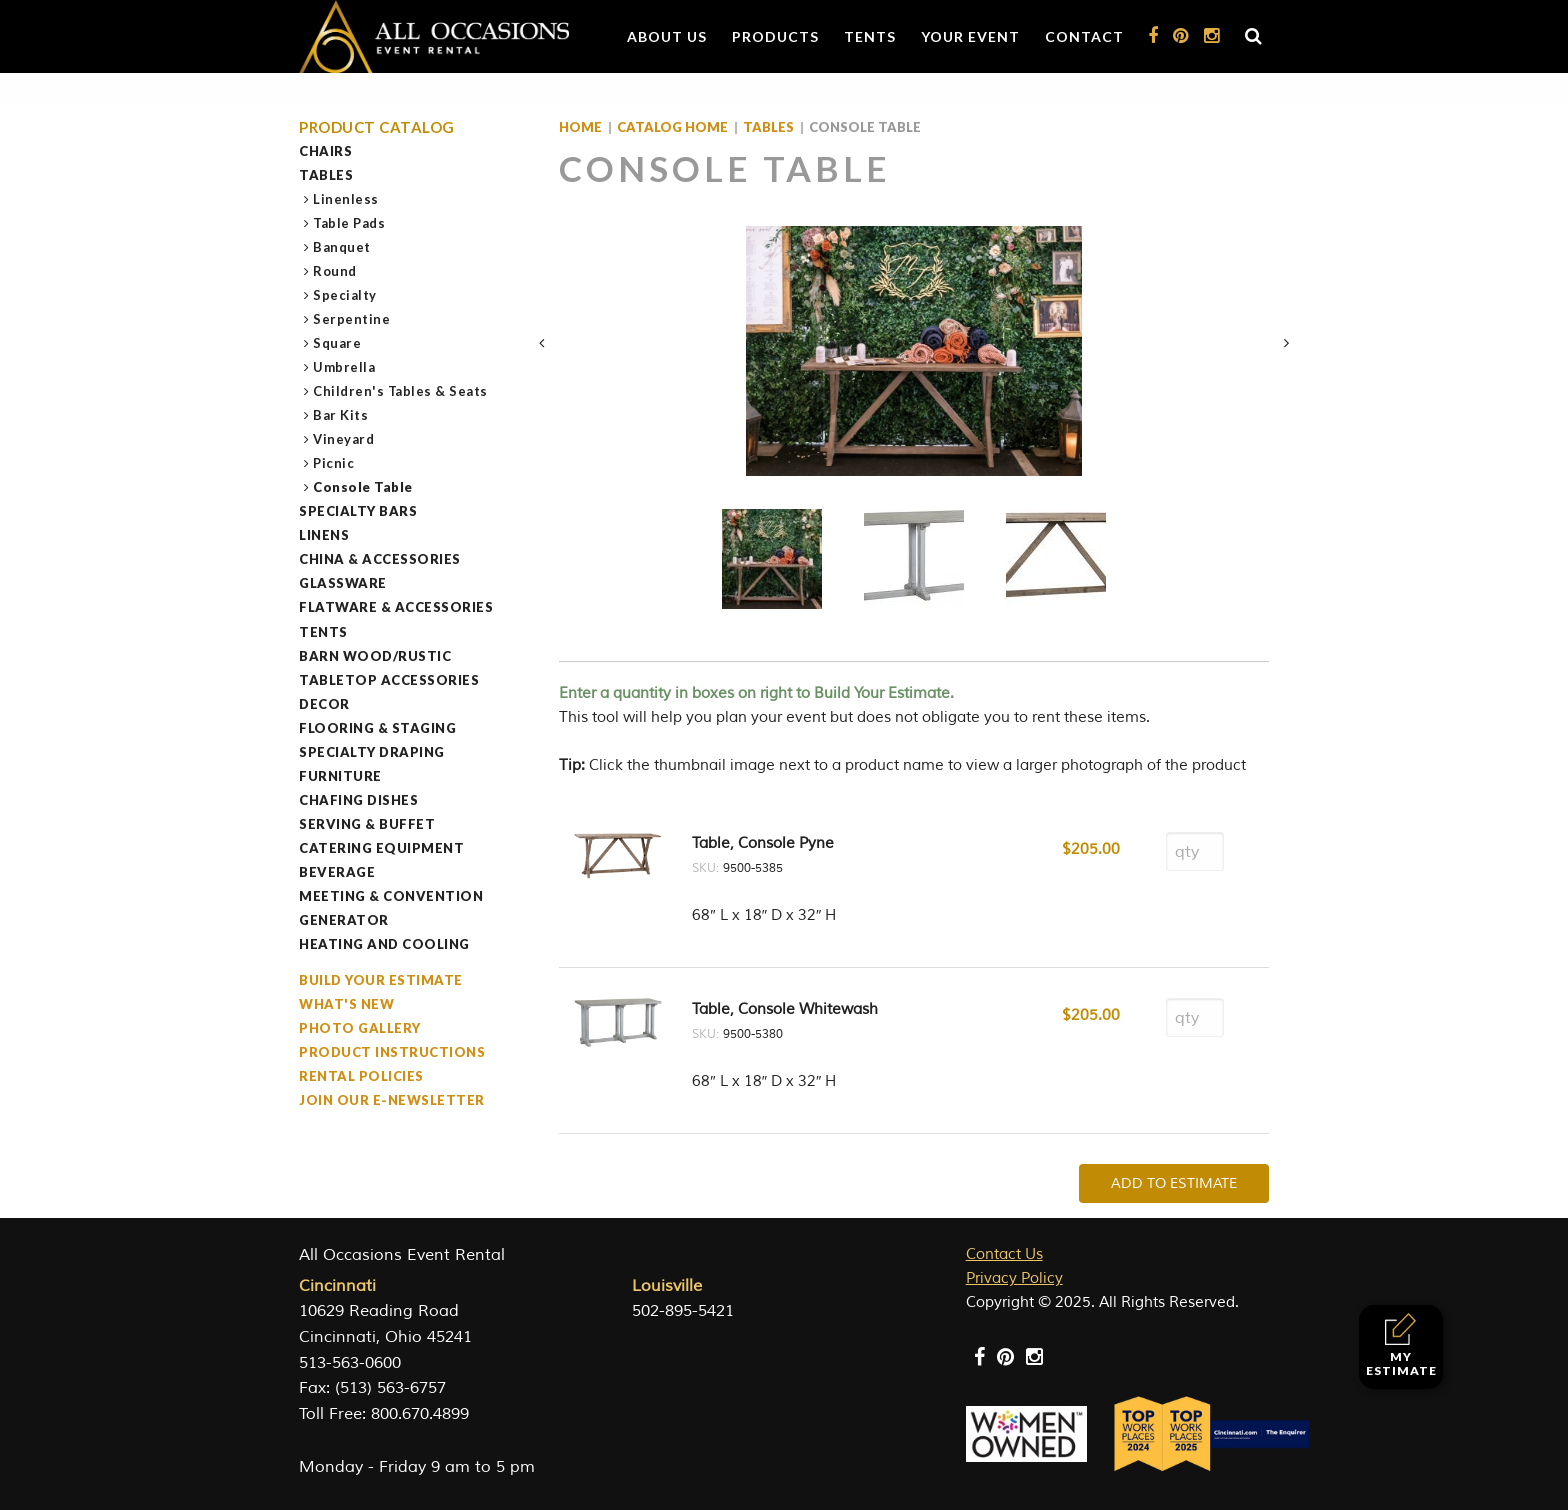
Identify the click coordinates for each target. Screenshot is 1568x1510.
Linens (324, 535)
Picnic (334, 463)
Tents (870, 36)
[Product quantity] (1195, 851)
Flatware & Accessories (396, 607)
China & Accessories (380, 559)
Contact (1084, 36)
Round (335, 271)
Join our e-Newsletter (392, 1100)
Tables (326, 175)
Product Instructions (392, 1052)
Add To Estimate (1174, 1183)
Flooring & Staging (377, 728)
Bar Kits (341, 415)
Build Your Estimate (381, 980)
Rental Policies (361, 1076)
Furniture (340, 776)
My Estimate (1401, 1345)
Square (337, 343)
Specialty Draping (372, 752)
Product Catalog (377, 127)
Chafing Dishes (358, 800)
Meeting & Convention (391, 896)
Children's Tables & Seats (401, 391)
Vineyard (344, 439)
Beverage (337, 872)
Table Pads (349, 223)
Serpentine (352, 319)
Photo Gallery (360, 1028)
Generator (344, 920)
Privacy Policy (1014, 1278)
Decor (324, 704)
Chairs (325, 151)
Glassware (343, 583)
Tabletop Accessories (389, 680)
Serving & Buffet (367, 824)
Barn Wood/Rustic (375, 656)
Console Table (363, 487)
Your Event (970, 36)
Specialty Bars (358, 511)
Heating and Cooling (384, 944)
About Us (667, 36)
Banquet (342, 247)
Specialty (345, 295)
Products (775, 36)
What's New (346, 1004)
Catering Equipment (381, 848)
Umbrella (344, 367)
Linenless (346, 199)
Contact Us (1004, 1254)
